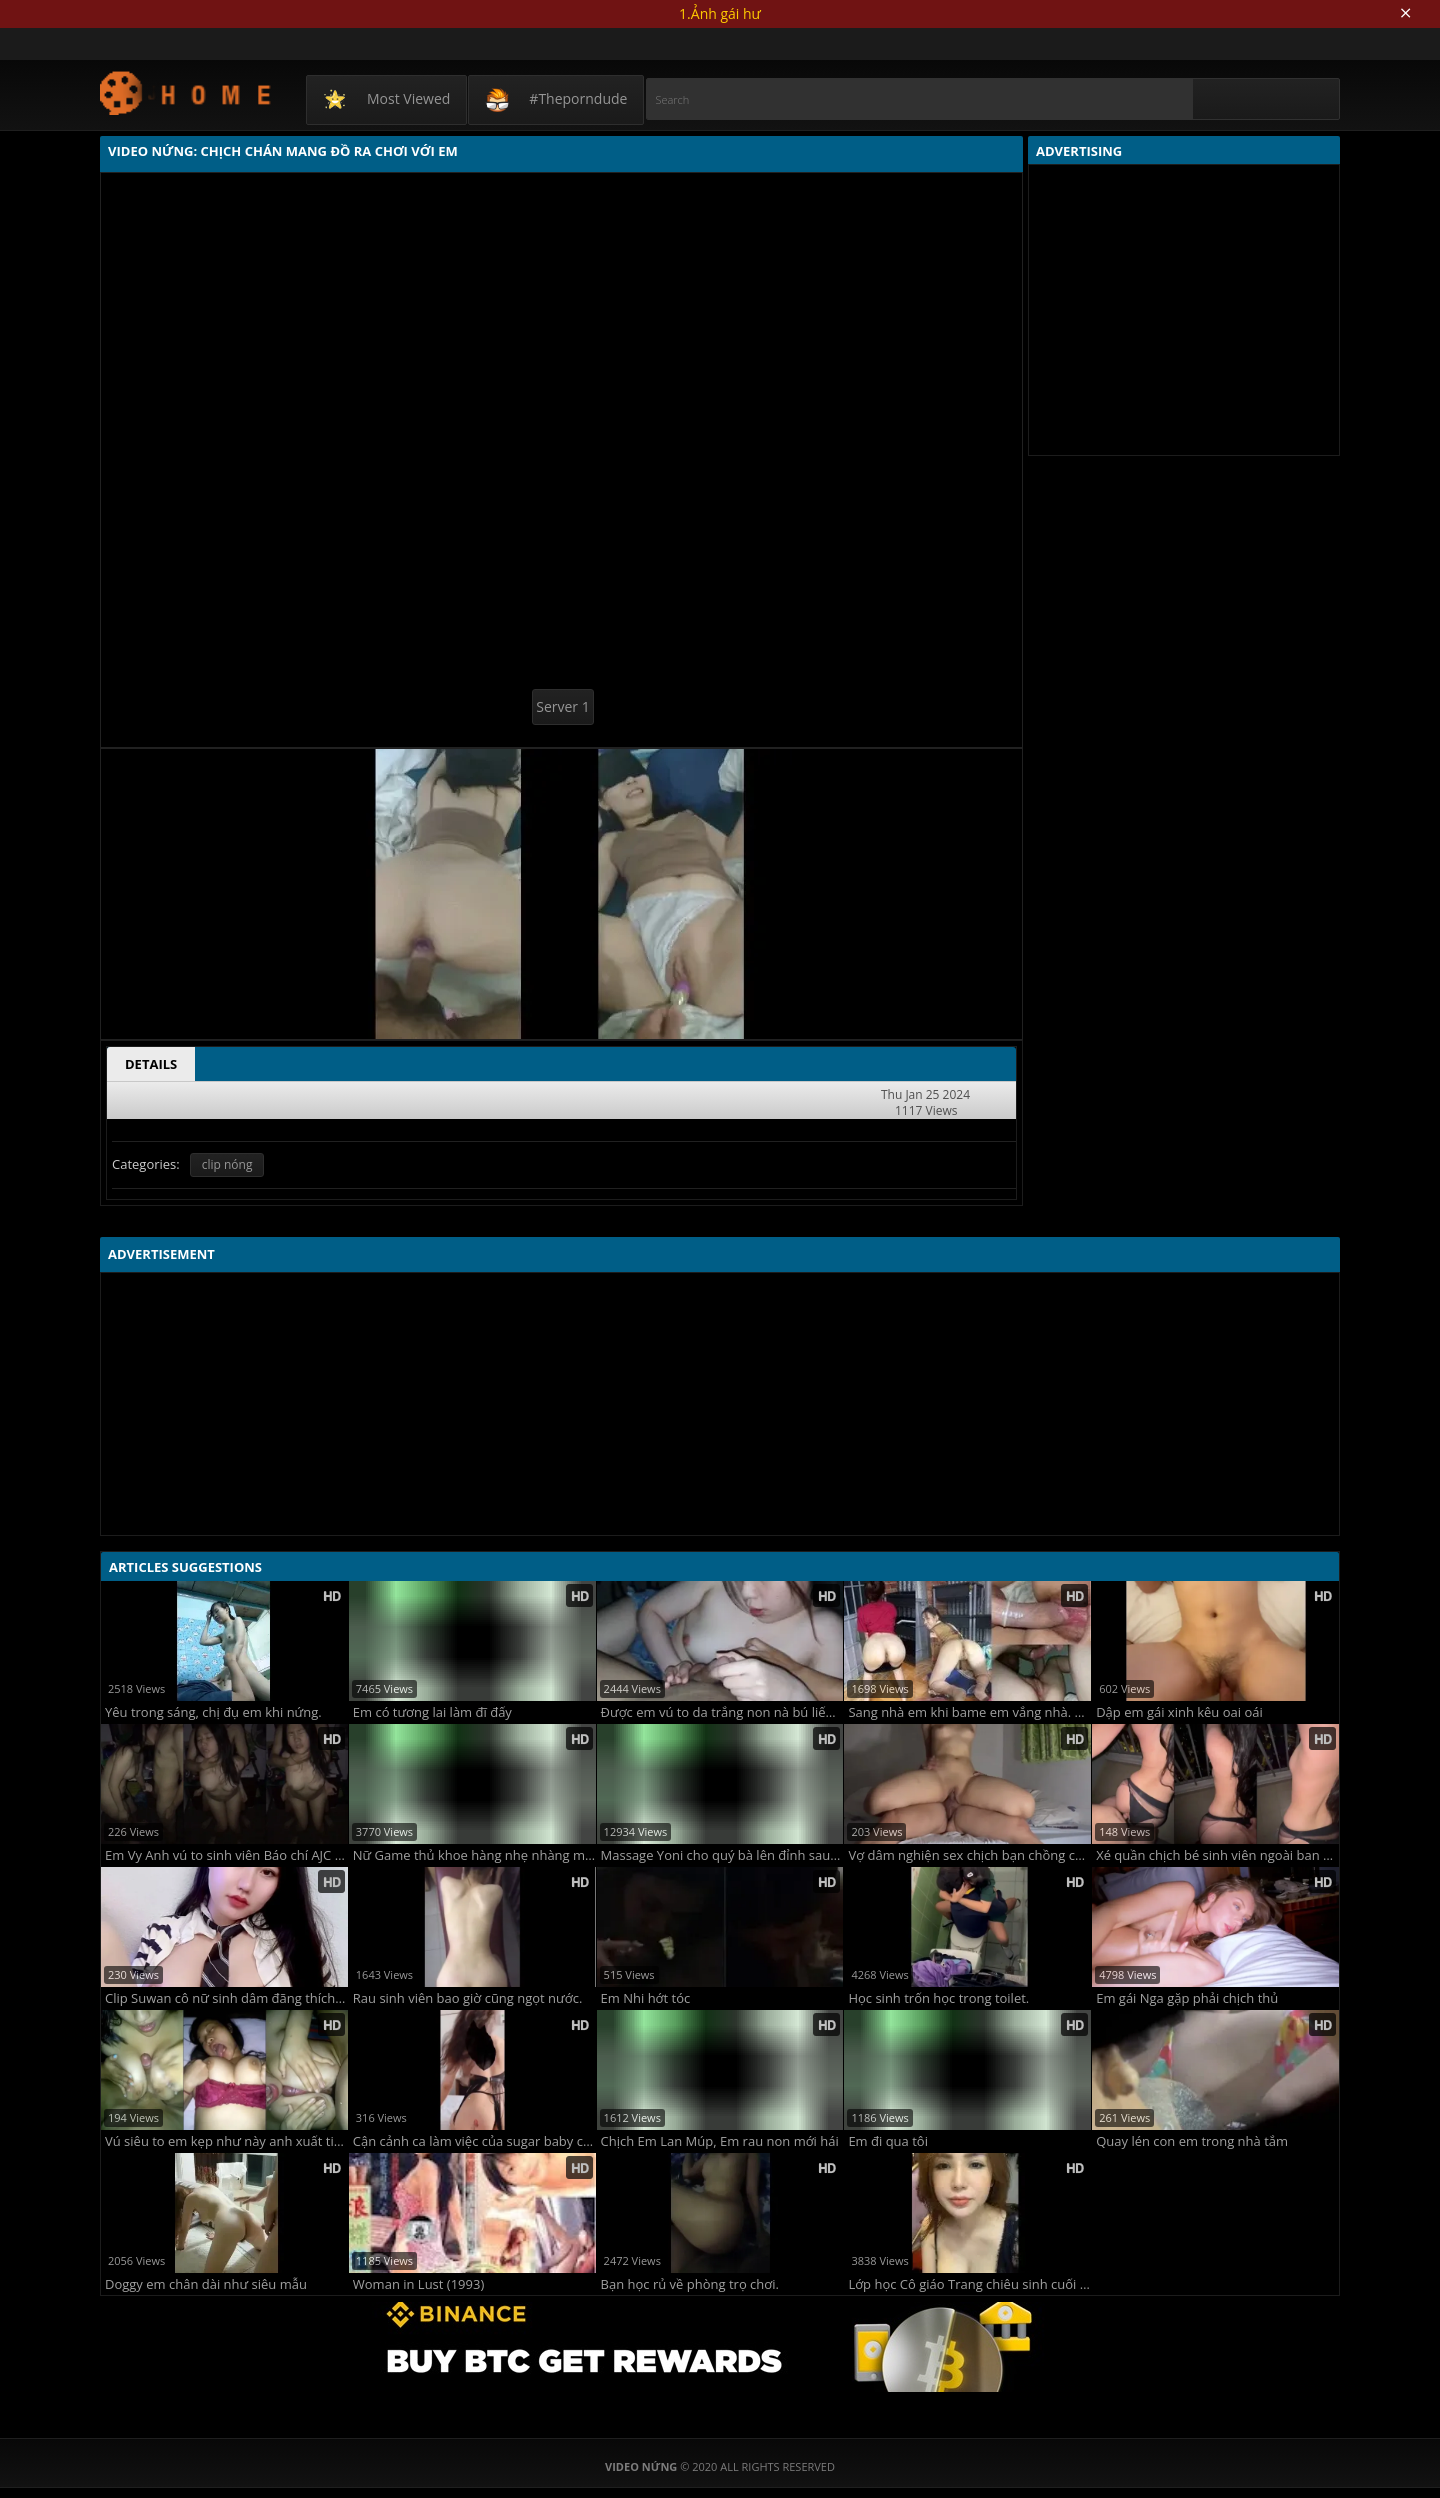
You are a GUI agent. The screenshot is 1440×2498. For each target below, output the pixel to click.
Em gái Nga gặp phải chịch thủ (1187, 1998)
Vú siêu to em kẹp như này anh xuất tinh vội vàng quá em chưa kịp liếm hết (226, 2141)
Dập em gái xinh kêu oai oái (1179, 1712)
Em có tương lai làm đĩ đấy (432, 1712)
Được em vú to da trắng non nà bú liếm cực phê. (722, 1712)
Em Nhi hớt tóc (646, 1998)
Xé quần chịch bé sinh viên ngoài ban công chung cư (1217, 1855)
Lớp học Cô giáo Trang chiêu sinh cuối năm (969, 2284)
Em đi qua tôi (888, 2141)
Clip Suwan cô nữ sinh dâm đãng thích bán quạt (226, 1998)
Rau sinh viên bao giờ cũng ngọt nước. (468, 1998)
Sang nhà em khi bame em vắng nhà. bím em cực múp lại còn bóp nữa (969, 1712)
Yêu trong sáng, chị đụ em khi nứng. (213, 1712)
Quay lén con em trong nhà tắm (1192, 2141)
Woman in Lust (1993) (418, 2284)
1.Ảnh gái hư (720, 13)
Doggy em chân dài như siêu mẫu (206, 2284)
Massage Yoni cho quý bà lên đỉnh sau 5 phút (722, 1855)
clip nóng (227, 1164)
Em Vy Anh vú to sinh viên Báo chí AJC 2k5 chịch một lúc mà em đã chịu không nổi (226, 1855)
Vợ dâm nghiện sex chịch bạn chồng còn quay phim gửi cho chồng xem (969, 1855)
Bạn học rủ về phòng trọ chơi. (690, 2284)
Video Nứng (186, 92)
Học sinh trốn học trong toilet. (938, 1998)
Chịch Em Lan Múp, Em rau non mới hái (720, 2141)
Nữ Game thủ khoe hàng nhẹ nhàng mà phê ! (474, 1855)
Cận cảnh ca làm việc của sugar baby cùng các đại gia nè (474, 2141)
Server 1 (562, 706)
